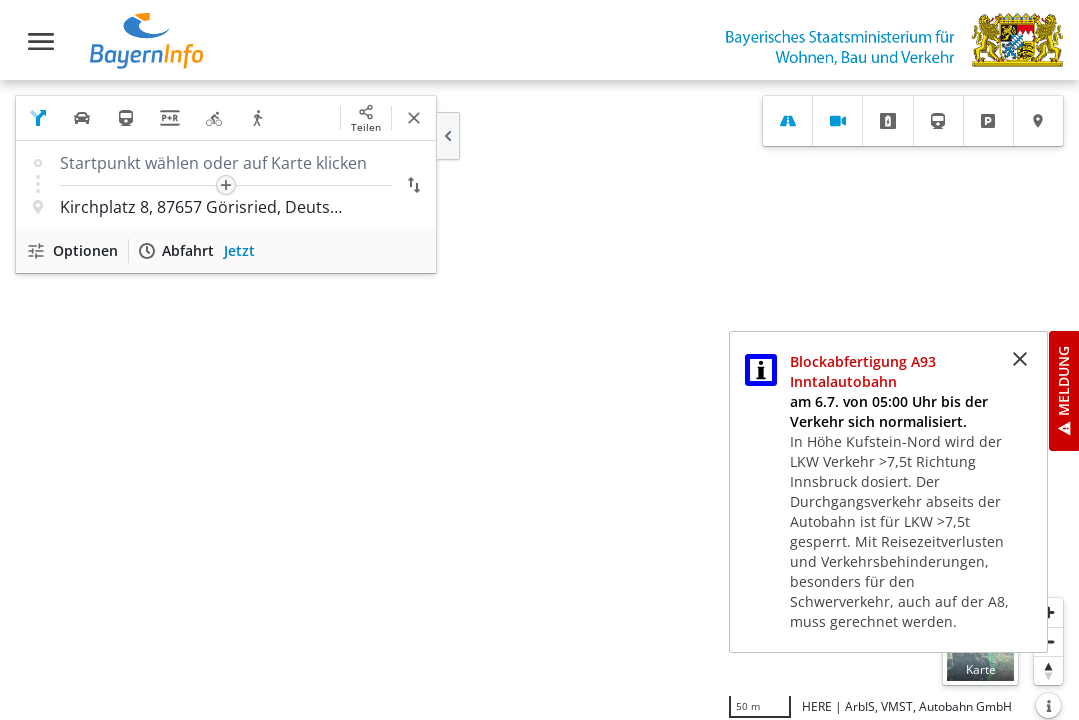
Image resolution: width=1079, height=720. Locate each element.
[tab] (787, 121)
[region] (539, 400)
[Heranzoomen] (1048, 612)
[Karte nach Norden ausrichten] (1048, 670)
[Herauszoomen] (1048, 641)
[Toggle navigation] (41, 41)
